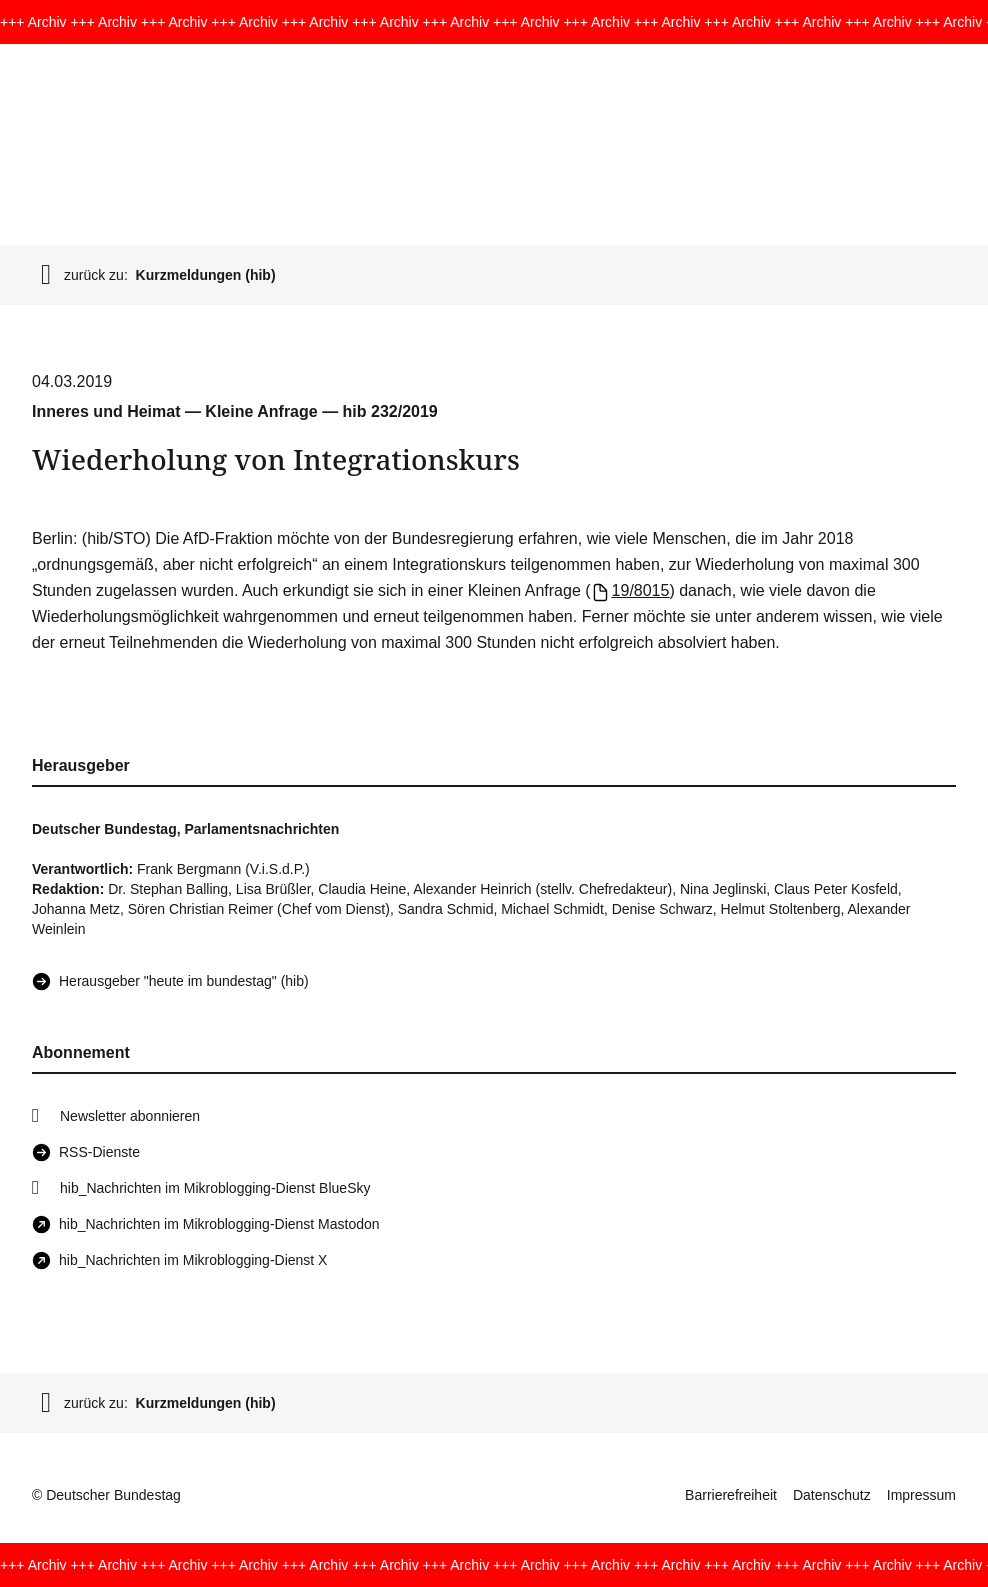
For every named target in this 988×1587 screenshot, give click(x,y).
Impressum (921, 1495)
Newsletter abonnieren (130, 1116)
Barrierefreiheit (731, 1495)
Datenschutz (832, 1495)
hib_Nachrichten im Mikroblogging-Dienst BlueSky (215, 1188)
